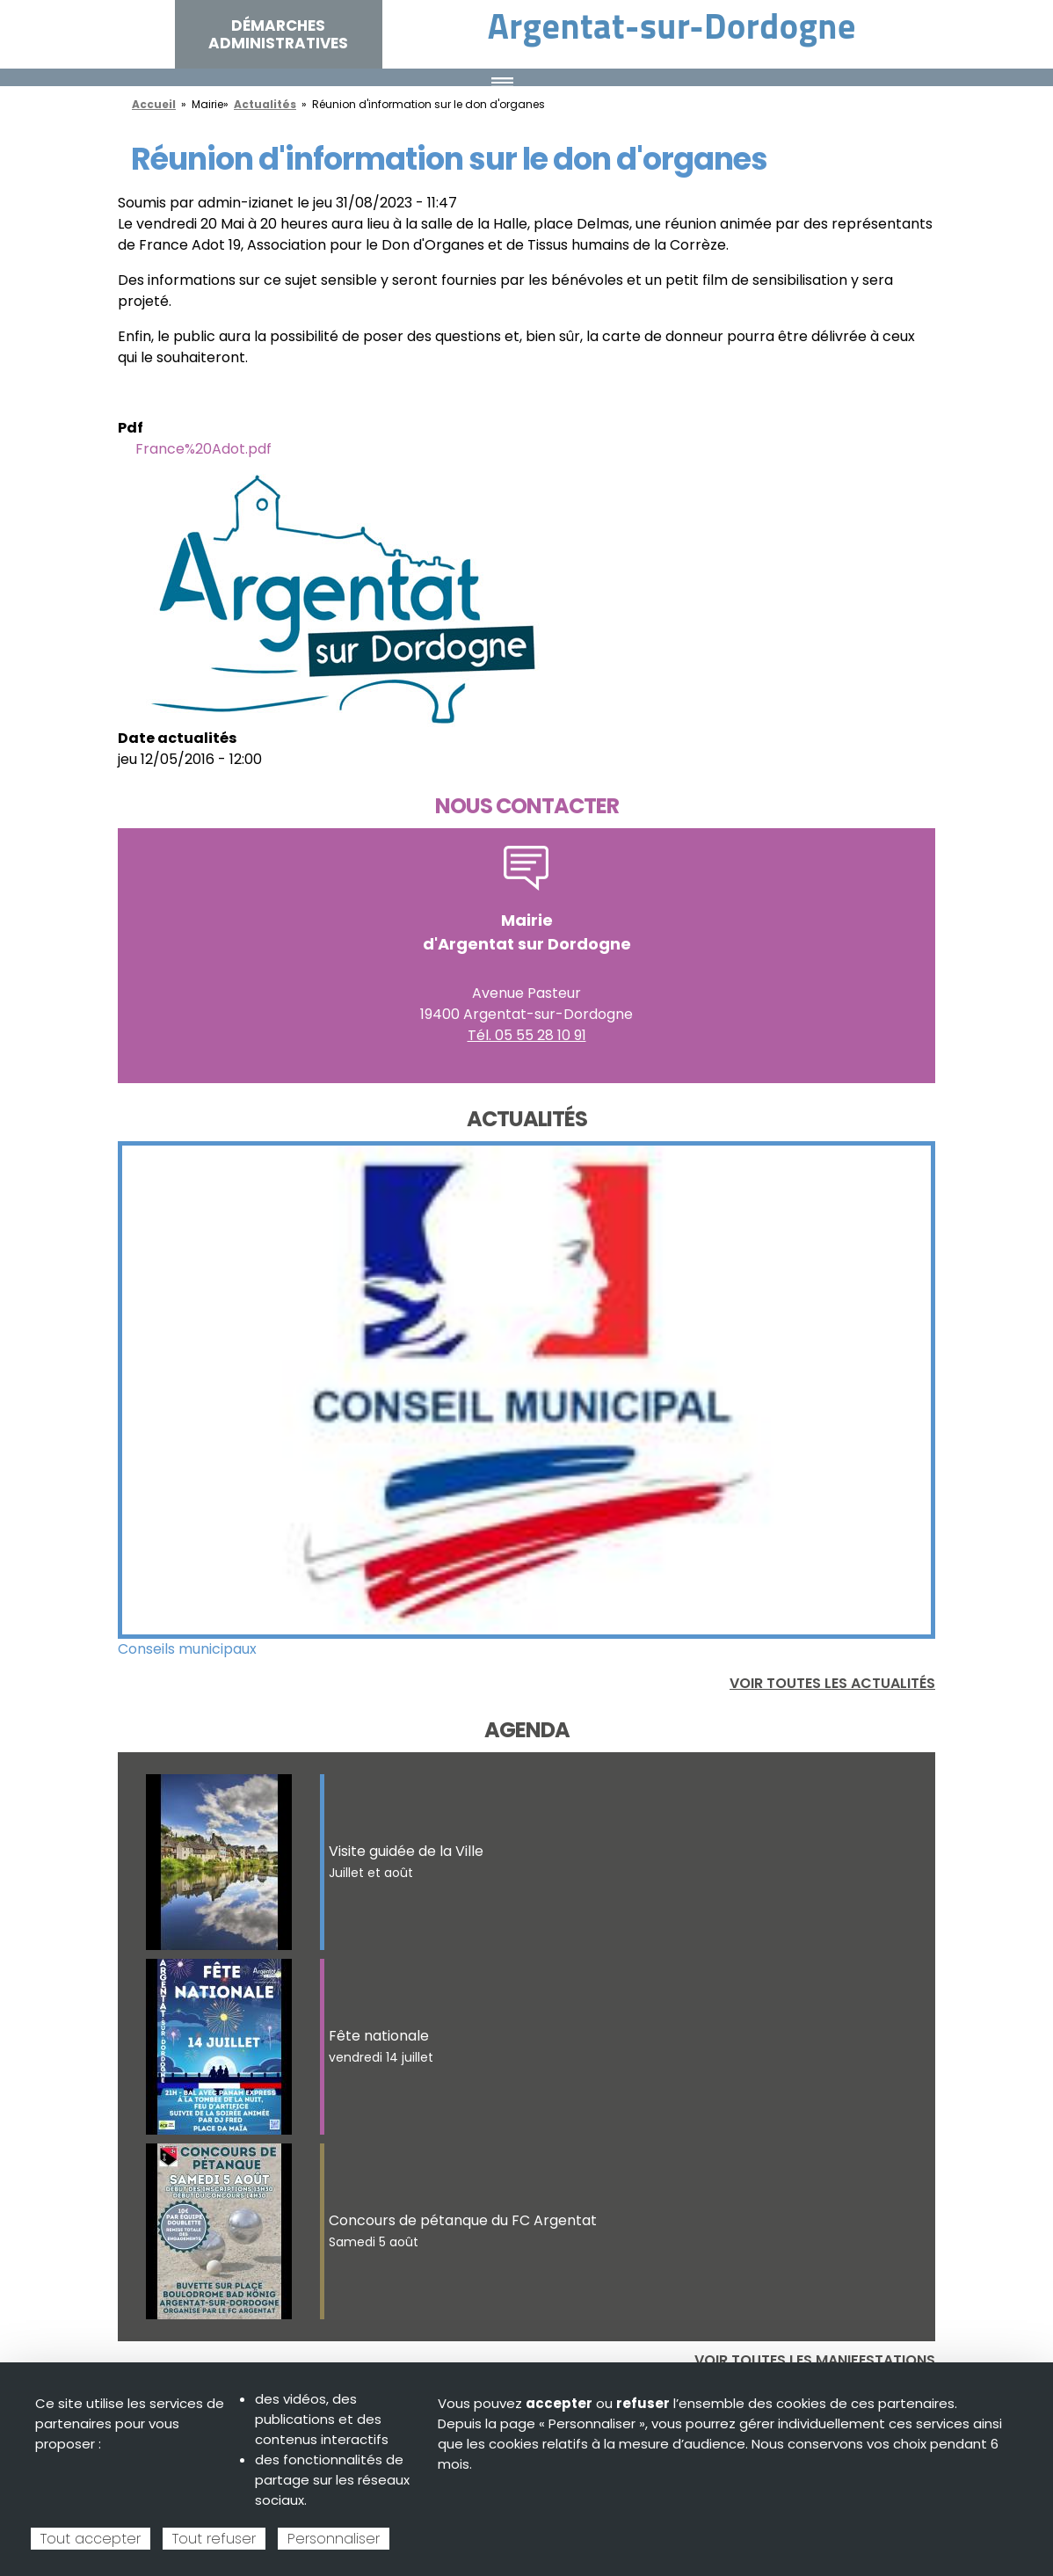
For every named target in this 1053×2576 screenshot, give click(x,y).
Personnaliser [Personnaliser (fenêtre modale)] (333, 2539)
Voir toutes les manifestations (814, 2360)
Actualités (265, 104)
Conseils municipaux (187, 1649)
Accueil (154, 104)
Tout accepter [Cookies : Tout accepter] (90, 2539)
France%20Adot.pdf (203, 449)
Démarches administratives (278, 34)
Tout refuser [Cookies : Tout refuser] (214, 2539)
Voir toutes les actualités (832, 1683)
